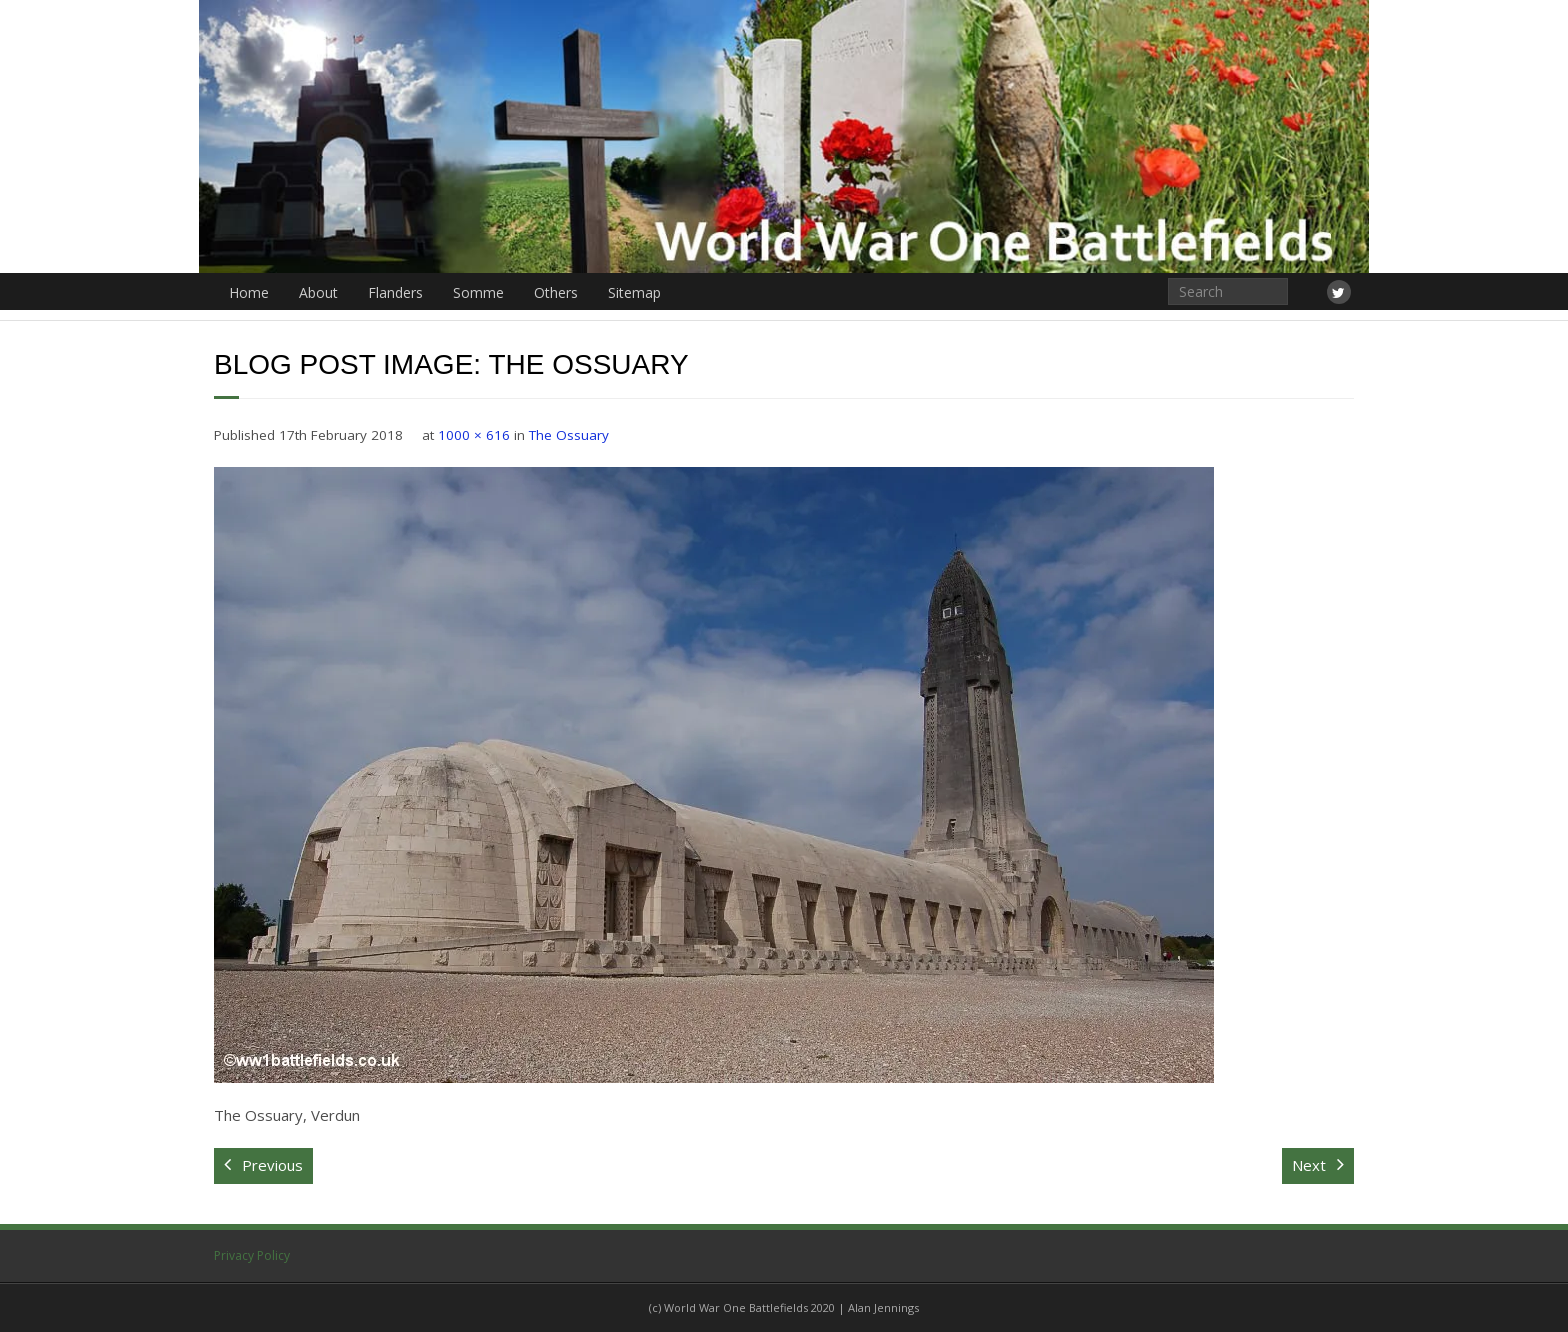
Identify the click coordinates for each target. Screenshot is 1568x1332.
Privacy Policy (252, 1255)
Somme (478, 292)
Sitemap (634, 292)
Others (556, 292)
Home (249, 292)
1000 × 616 (474, 435)
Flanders (395, 292)
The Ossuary (569, 435)
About (318, 292)
